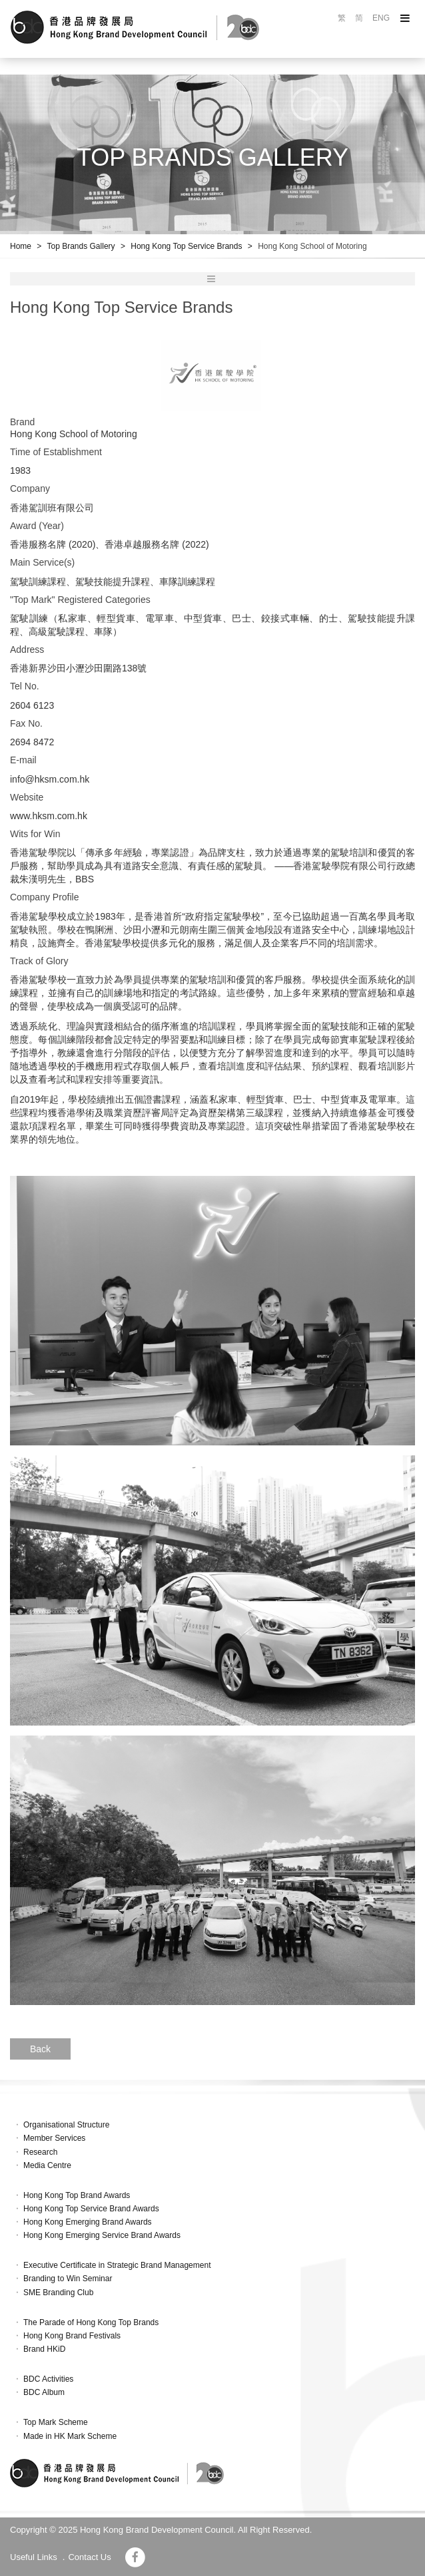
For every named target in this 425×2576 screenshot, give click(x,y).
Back (40, 2049)
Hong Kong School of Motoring (312, 246)
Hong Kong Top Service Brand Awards (91, 2208)
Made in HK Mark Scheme (70, 2436)
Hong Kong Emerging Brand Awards (87, 2222)
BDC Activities (48, 2379)
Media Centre (47, 2165)
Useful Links (33, 2557)
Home (20, 246)
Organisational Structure (66, 2124)
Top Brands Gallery (81, 246)
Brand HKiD (44, 2349)
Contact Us (89, 2557)
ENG (381, 18)
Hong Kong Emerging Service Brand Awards (102, 2235)
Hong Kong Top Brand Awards (76, 2195)
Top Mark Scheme (55, 2422)
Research (40, 2152)
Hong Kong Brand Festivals (72, 2335)
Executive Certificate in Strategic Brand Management (117, 2265)
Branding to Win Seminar (67, 2278)
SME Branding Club (58, 2292)
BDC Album (44, 2392)
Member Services (54, 2138)
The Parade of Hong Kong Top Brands (91, 2322)
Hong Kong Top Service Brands (186, 246)
